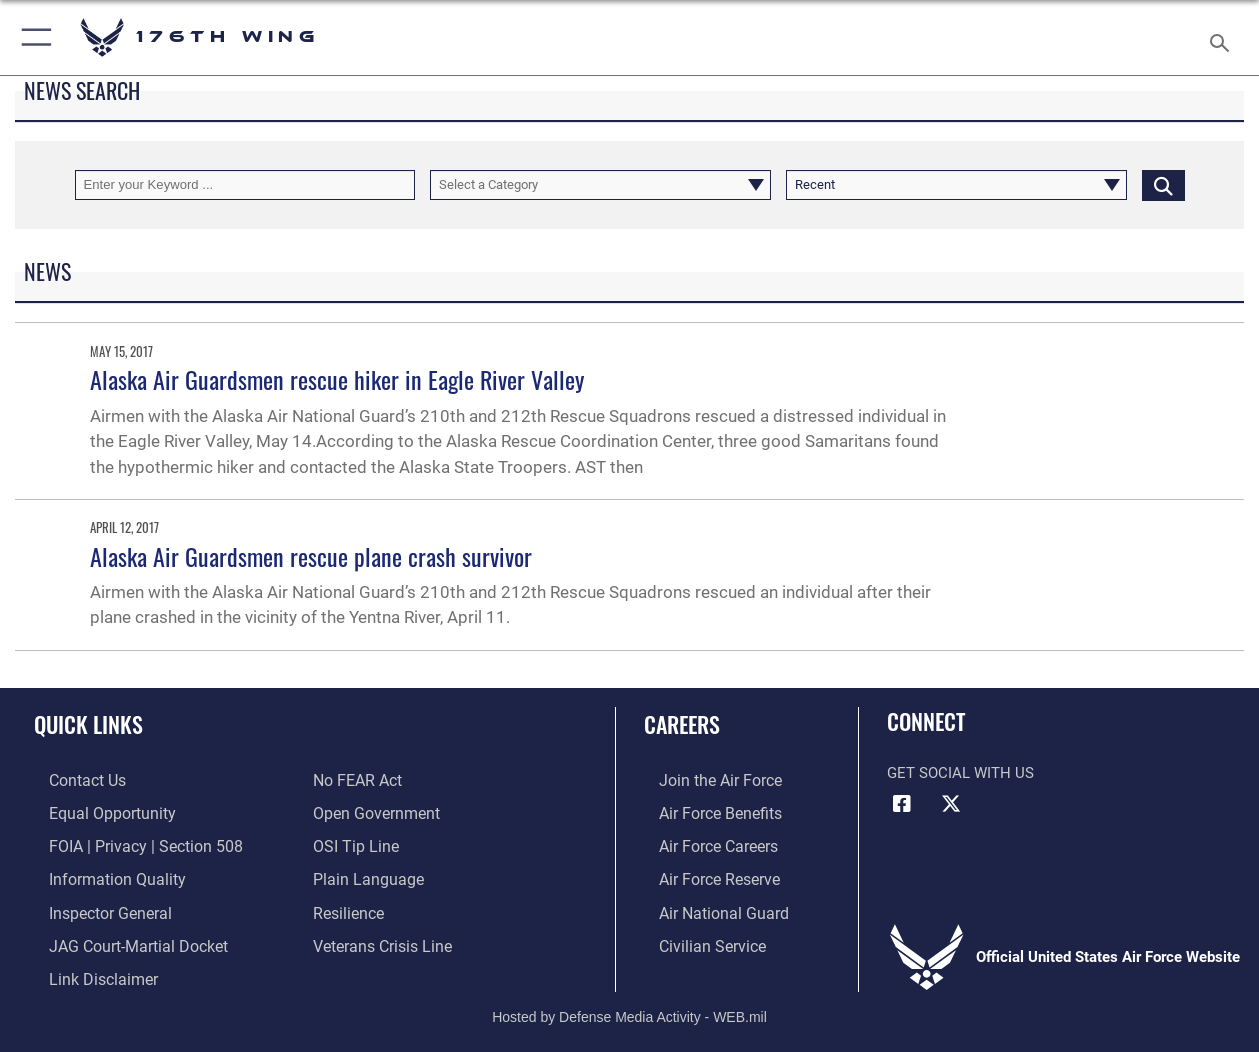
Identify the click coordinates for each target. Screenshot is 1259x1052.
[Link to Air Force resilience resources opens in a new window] (347, 907)
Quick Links (88, 723)
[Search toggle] (1224, 37)
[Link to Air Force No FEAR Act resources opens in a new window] (356, 780)
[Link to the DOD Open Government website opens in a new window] (372, 811)
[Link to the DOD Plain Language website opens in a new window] (363, 875)
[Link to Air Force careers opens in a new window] (702, 843)
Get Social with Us (960, 773)
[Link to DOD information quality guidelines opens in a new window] (98, 875)
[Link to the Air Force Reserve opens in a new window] (703, 875)
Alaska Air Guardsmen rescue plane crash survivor (311, 556)
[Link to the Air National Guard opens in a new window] (705, 907)
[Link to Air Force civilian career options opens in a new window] (695, 939)
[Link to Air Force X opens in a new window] (951, 804)
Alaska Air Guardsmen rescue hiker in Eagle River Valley (337, 379)
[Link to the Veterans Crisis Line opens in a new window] (380, 939)
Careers (682, 723)
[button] (32, 37)
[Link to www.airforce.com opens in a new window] (703, 780)
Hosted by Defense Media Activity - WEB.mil (629, 1007)
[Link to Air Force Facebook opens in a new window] (902, 804)
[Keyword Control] (245, 185)
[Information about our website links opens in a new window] (86, 971)
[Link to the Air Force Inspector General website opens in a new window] (93, 907)
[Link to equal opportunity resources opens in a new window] (93, 811)
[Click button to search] (1163, 185)
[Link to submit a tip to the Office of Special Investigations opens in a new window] (353, 843)
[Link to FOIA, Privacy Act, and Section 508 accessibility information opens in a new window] (125, 843)
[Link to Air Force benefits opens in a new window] (703, 811)
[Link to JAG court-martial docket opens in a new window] (120, 939)
